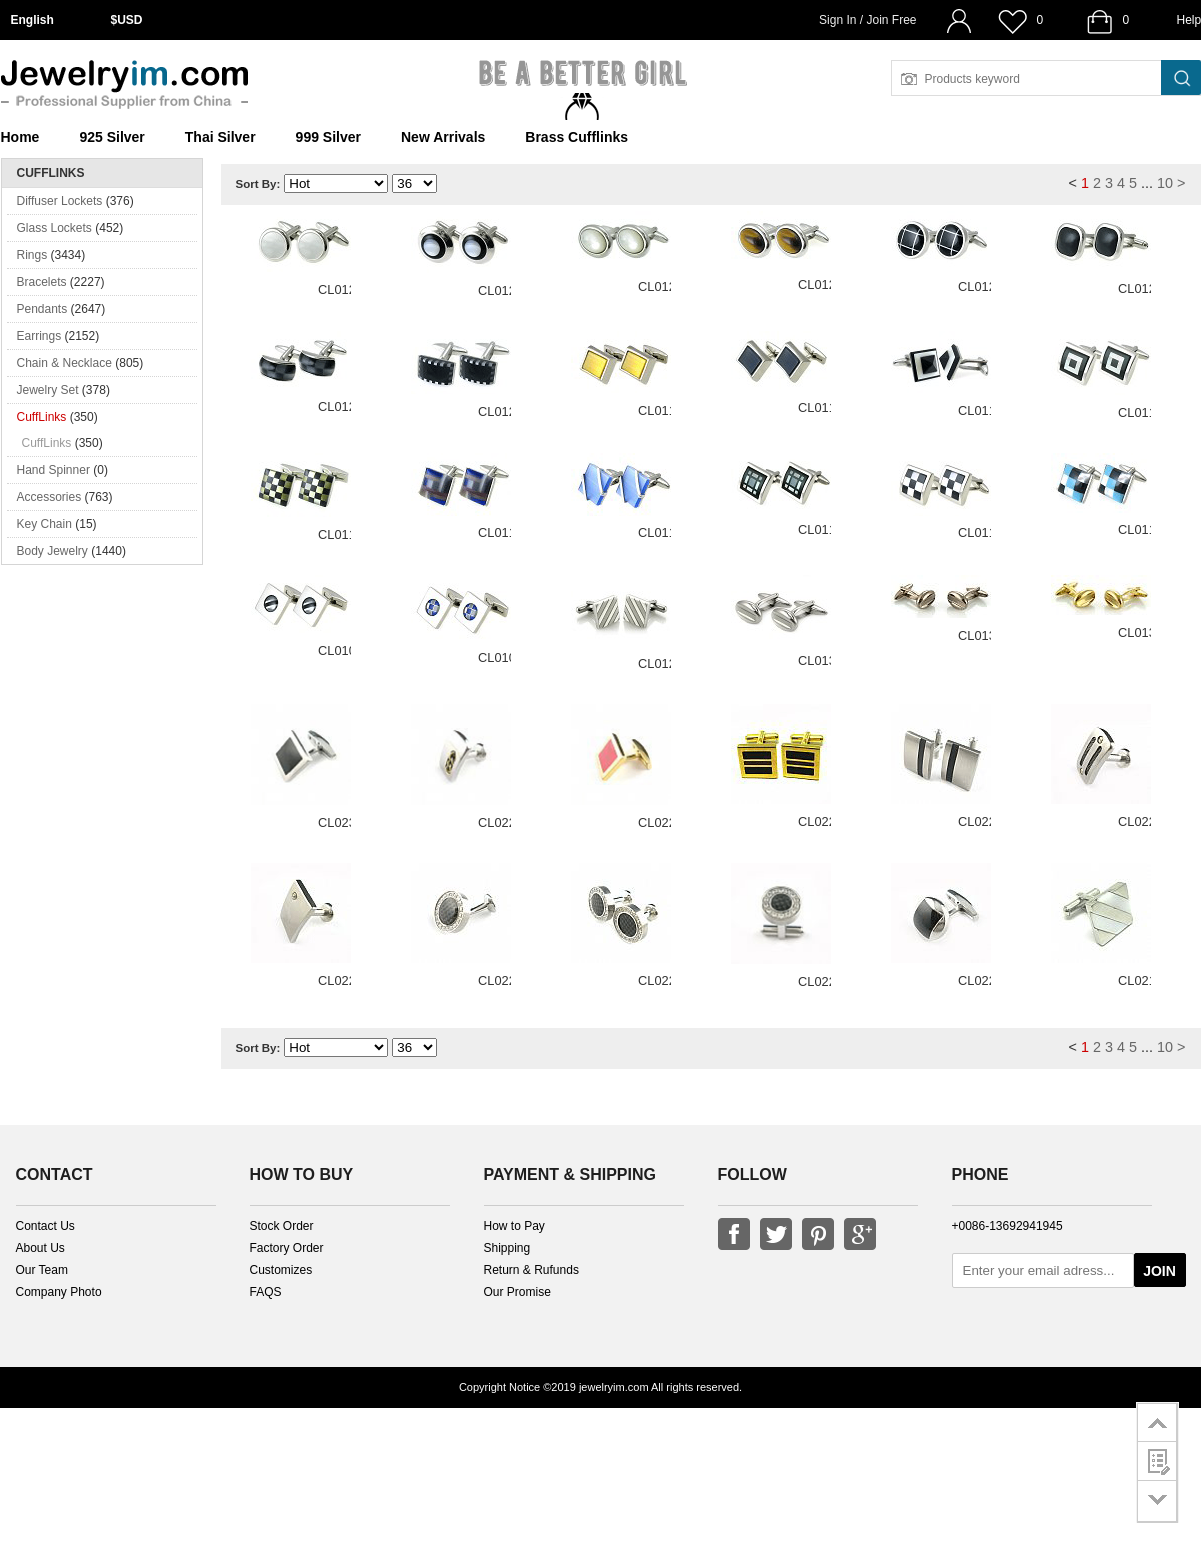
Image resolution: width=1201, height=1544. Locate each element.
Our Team (42, 1270)
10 (1165, 183)
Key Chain (44, 524)
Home (20, 137)
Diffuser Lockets (60, 201)
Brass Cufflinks (576, 137)
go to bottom (1157, 1501)
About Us (40, 1248)
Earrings (39, 336)
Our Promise (517, 1292)
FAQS (266, 1292)
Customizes (281, 1270)
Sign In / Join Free (867, 20)
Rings (32, 255)
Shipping (507, 1248)
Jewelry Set (48, 390)
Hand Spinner (53, 470)
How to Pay (514, 1226)
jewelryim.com (614, 1387)
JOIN (1159, 1271)
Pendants (42, 309)
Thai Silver (220, 137)
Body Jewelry (52, 551)
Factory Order (287, 1248)
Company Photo (59, 1292)
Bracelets (42, 282)
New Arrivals (443, 137)
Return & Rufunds (531, 1270)
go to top (1157, 1422)
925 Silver (111, 137)
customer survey (1157, 1461)
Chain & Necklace (64, 363)
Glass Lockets (54, 228)
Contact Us (45, 1226)
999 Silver (328, 137)
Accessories (49, 497)
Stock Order (282, 1226)
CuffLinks (42, 417)
